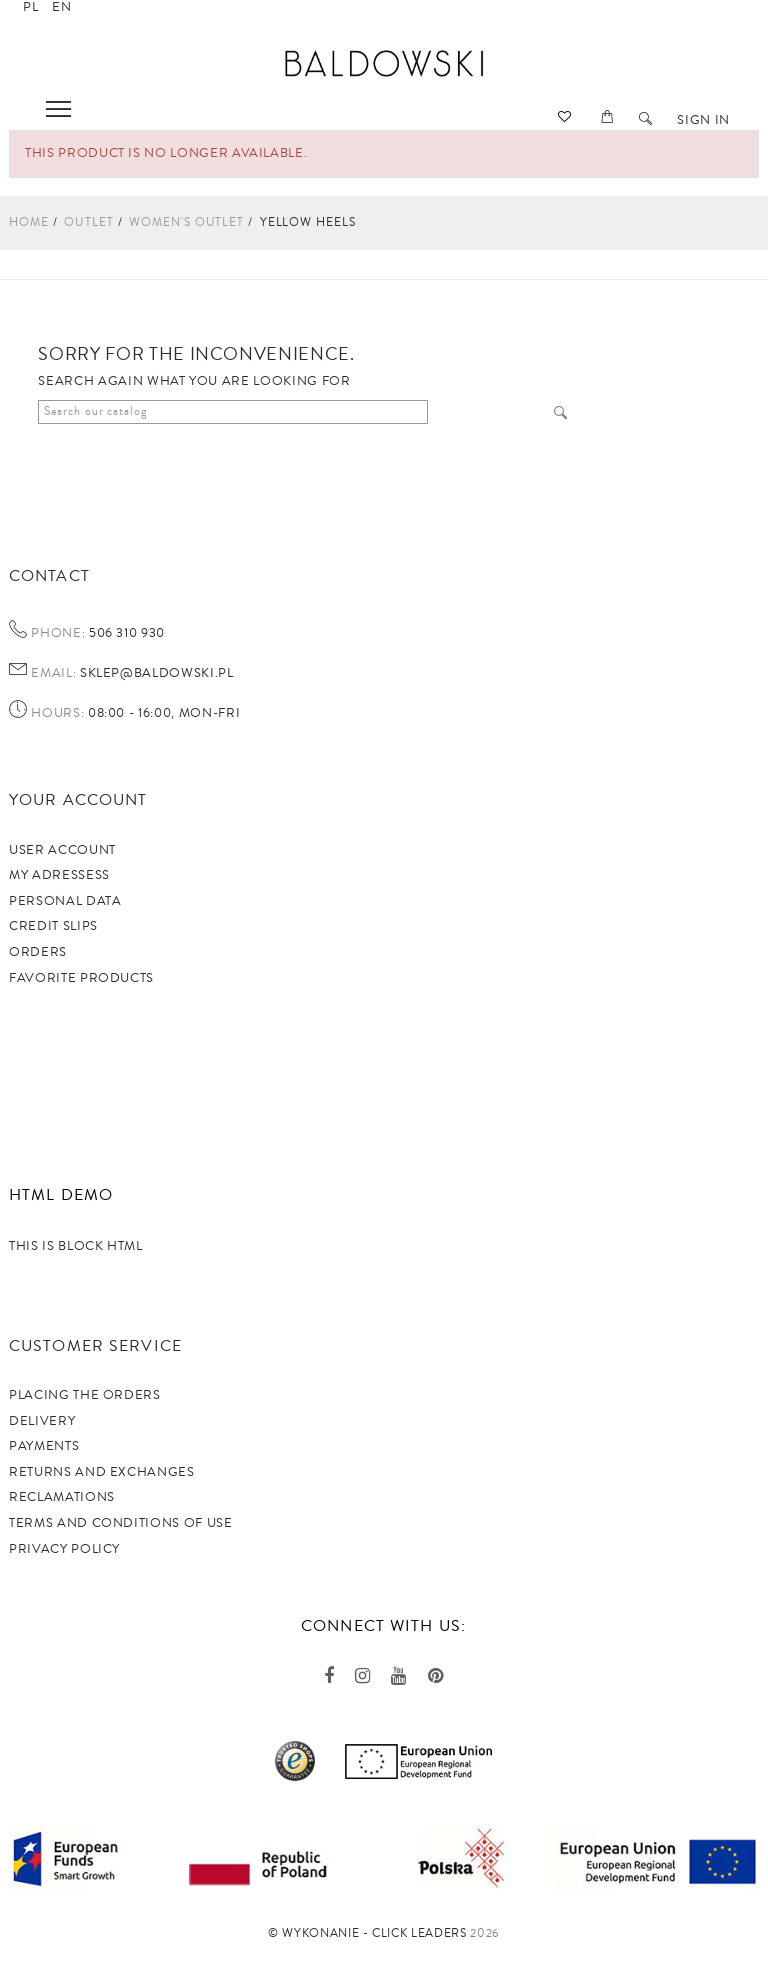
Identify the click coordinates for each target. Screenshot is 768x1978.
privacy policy (64, 1549)
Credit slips (53, 926)
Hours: (57, 714)
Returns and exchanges (102, 1472)
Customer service (95, 1346)
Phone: (58, 634)
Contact (49, 576)
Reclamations (62, 1497)
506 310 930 (125, 633)
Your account (78, 800)
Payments (44, 1446)
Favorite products (81, 978)
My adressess (59, 875)
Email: (53, 674)
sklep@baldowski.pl (154, 673)
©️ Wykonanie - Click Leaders (367, 1933)
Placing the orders (85, 1395)
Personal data (65, 901)
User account (62, 850)
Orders (38, 952)
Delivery (42, 1421)
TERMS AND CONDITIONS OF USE (121, 1523)
